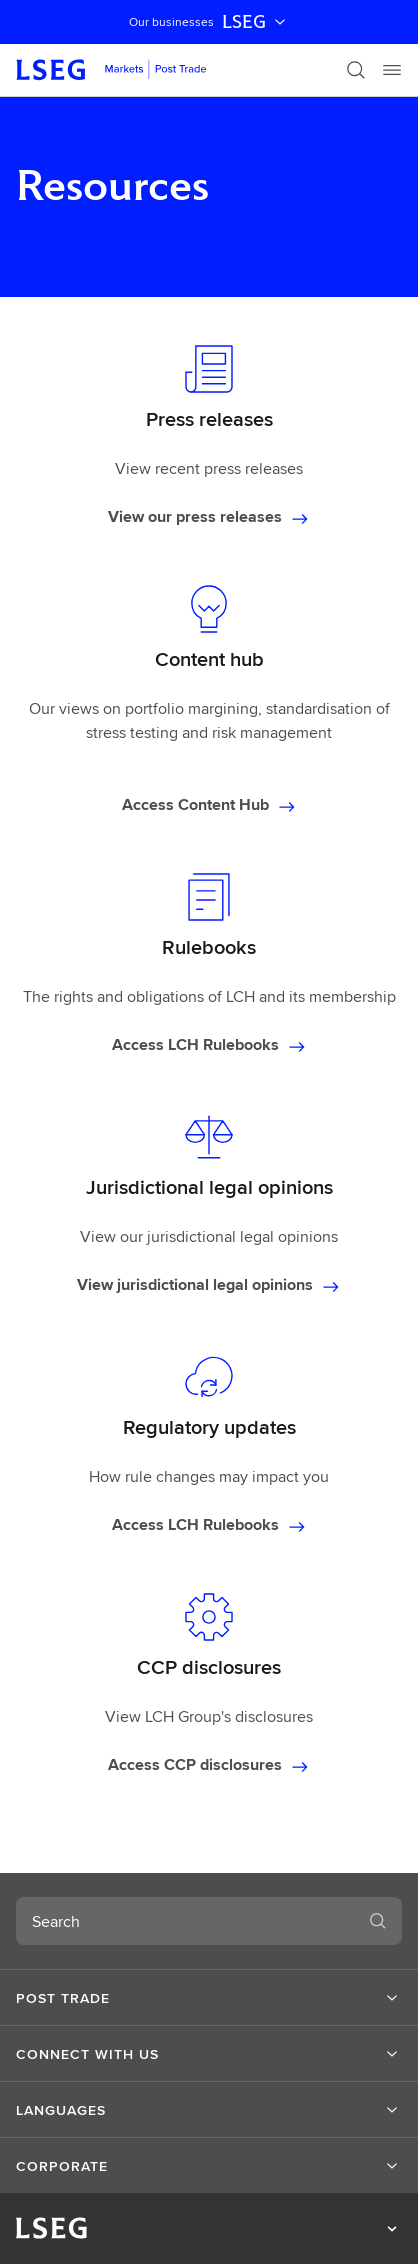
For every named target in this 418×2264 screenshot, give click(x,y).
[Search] (356, 70)
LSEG (256, 22)
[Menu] (392, 70)
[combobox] (185, 1921)
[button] (209, 1998)
